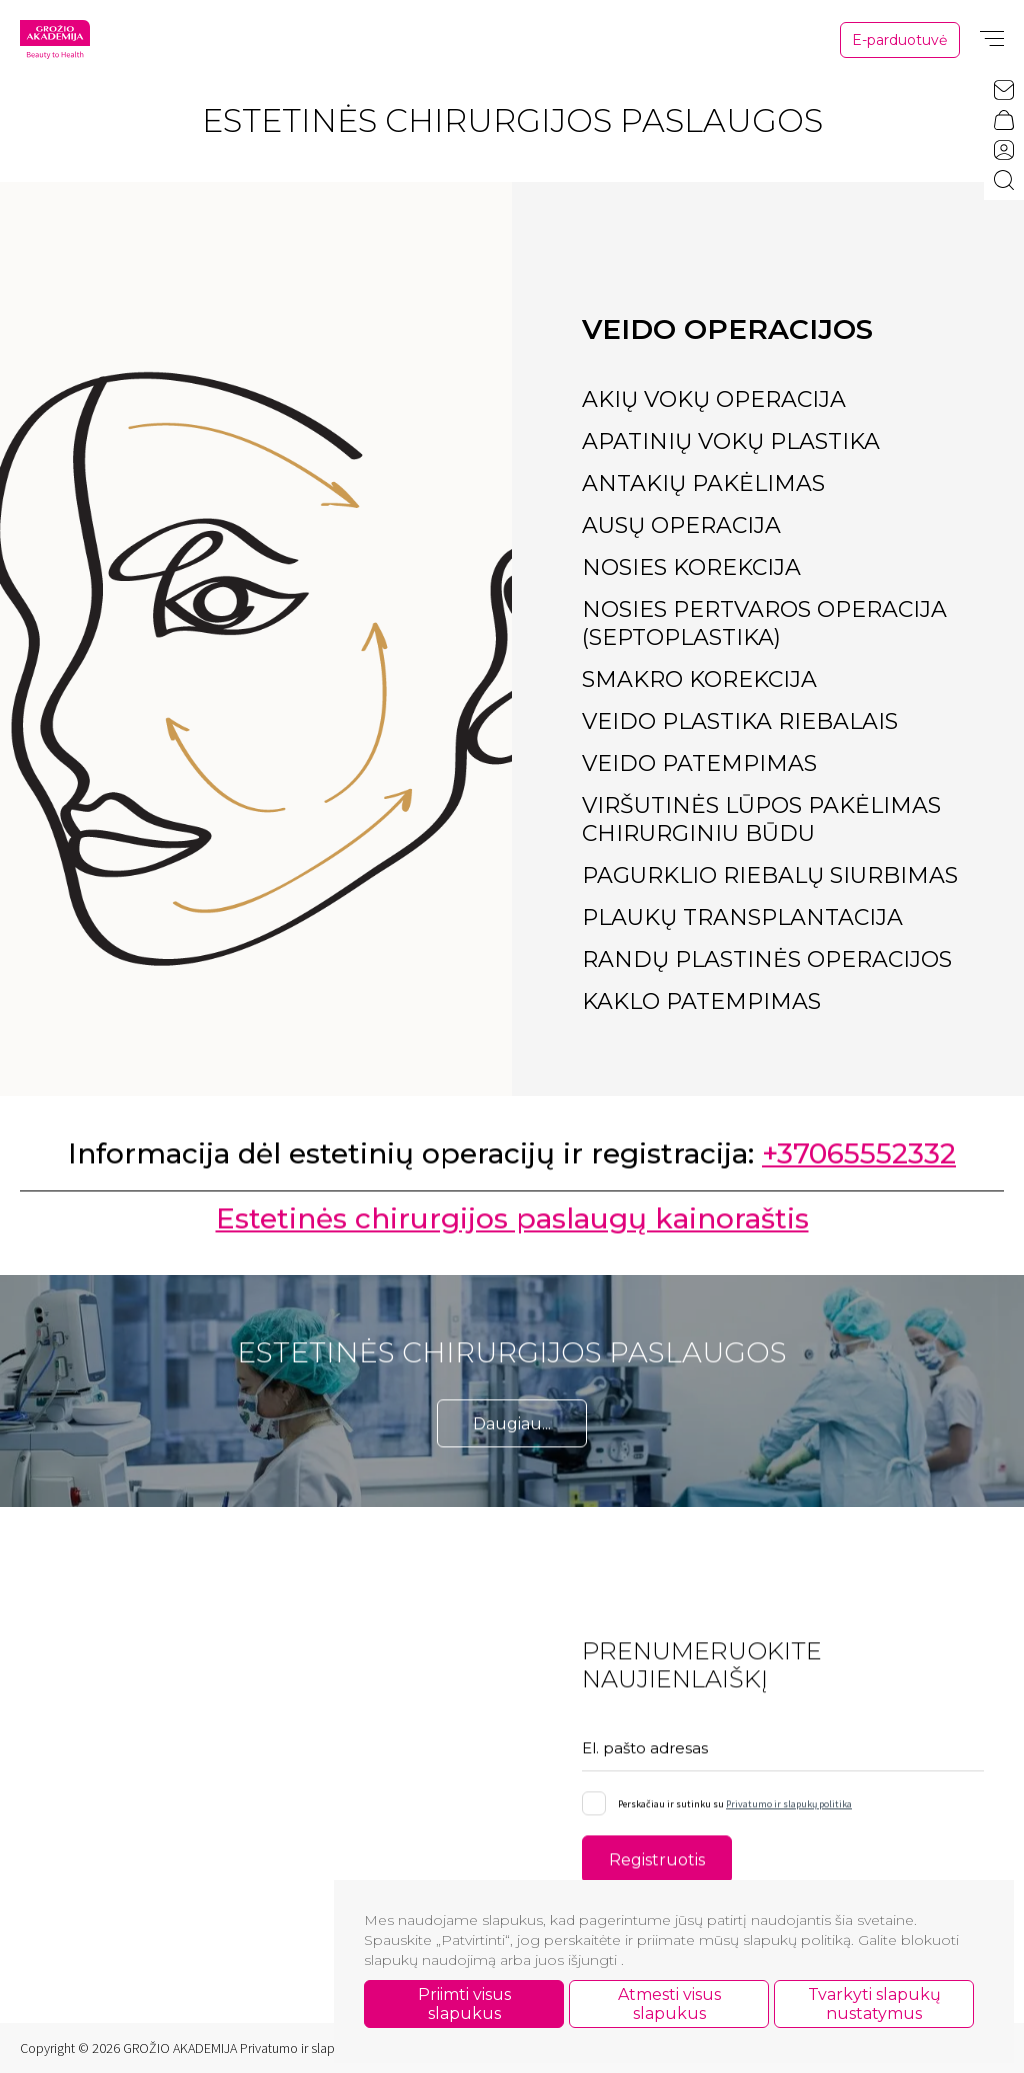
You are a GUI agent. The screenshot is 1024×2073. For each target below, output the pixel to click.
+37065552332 (859, 1161)
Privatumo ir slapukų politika (789, 1810)
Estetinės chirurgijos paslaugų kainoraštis (512, 1226)
